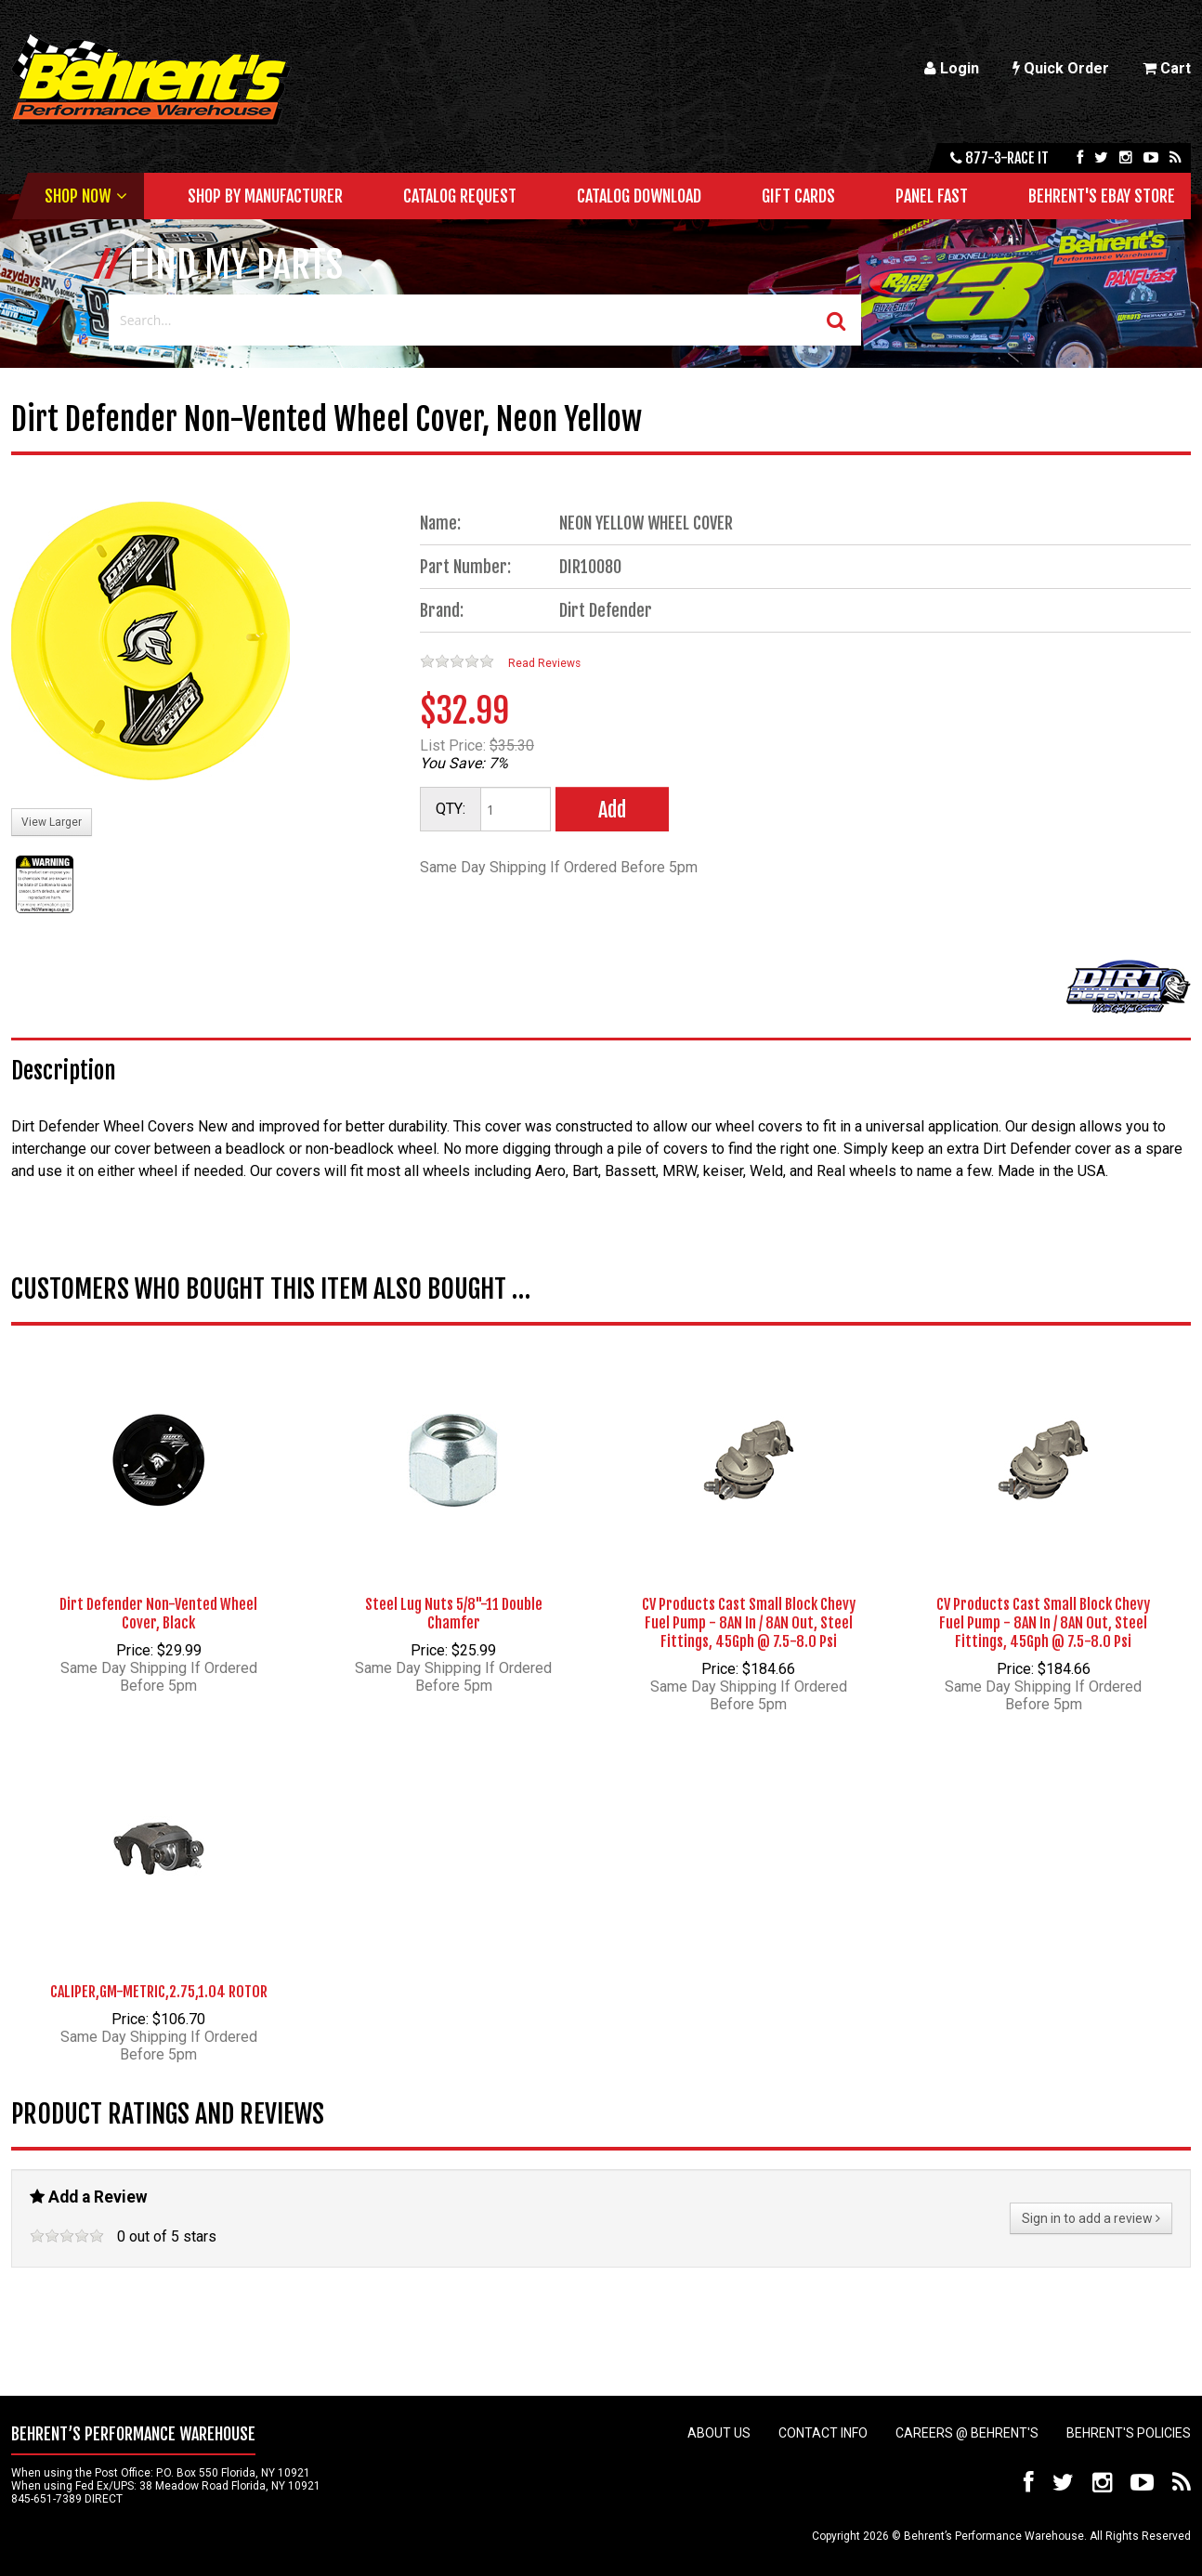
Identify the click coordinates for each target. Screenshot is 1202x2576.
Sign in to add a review (1091, 2218)
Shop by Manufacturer (265, 196)
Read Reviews (544, 663)
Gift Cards (798, 196)
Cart (1167, 68)
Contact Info (823, 2433)
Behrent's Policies (1128, 2433)
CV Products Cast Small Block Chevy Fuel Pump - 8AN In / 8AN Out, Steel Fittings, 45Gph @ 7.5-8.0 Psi (749, 1623)
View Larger (51, 822)
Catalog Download (639, 196)
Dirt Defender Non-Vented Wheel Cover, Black (158, 1613)
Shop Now (78, 196)
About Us (719, 2433)
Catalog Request (459, 196)
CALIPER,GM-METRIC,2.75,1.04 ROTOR (159, 1991)
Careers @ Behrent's (967, 2433)
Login (951, 68)
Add (612, 809)
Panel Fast (931, 196)
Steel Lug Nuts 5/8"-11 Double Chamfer (453, 1613)
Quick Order (1061, 68)
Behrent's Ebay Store (1101, 196)
